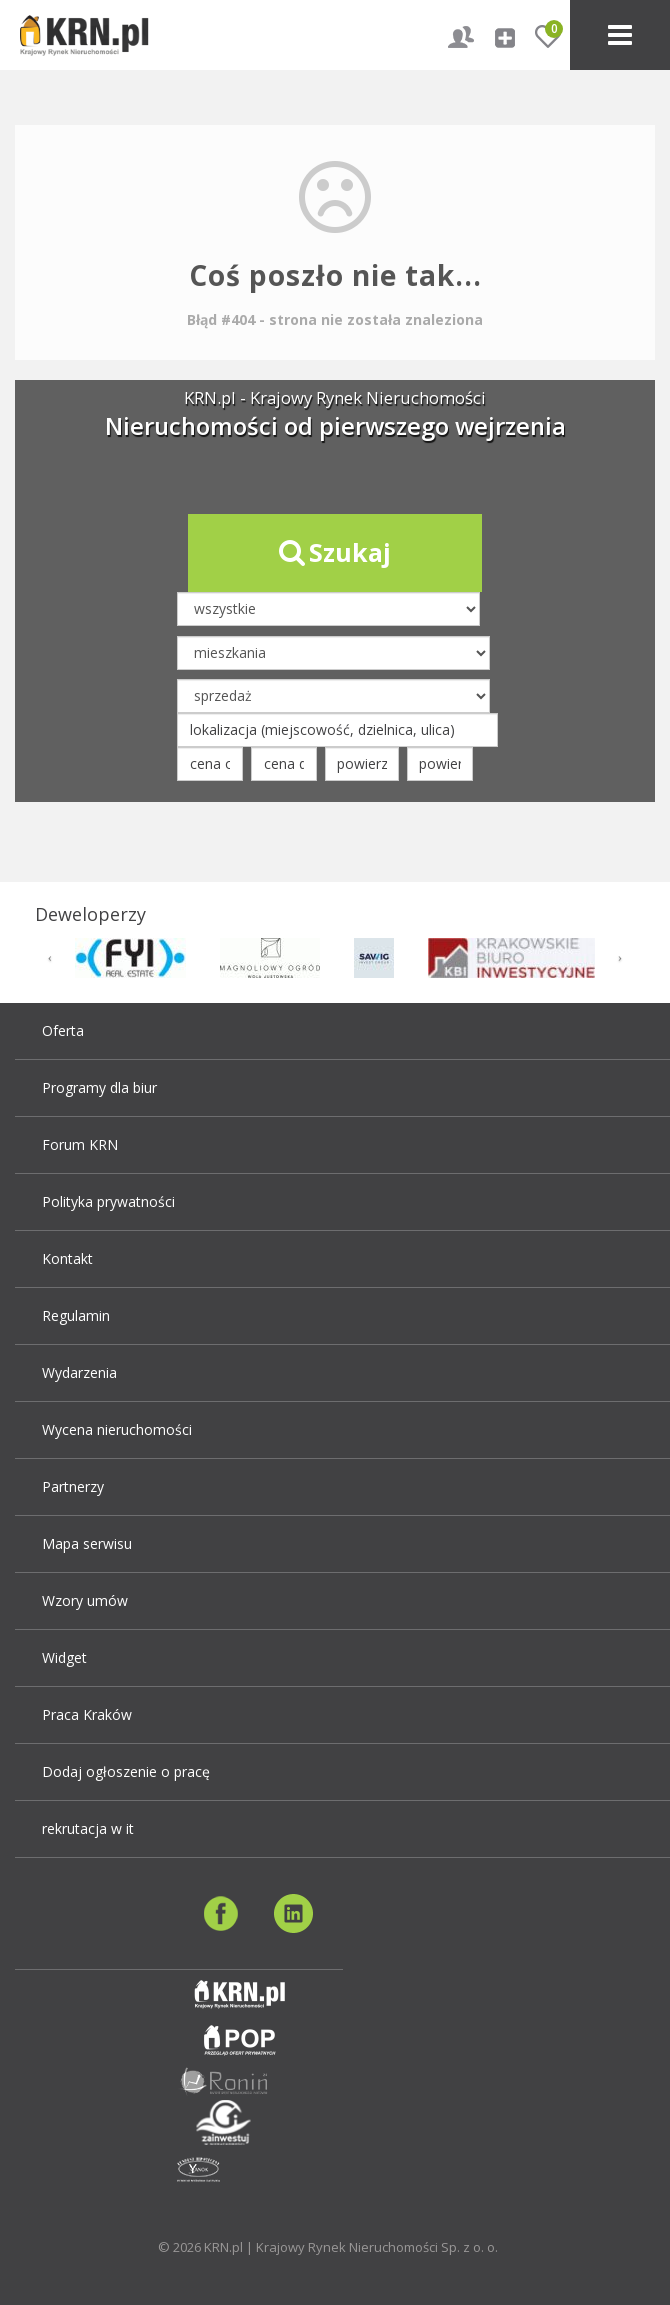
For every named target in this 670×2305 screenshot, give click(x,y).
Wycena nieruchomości (117, 1429)
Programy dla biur (99, 1087)
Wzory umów (85, 1600)
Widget (64, 1657)
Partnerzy (73, 1486)
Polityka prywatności (108, 1201)
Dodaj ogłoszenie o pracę (126, 1771)
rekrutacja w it (88, 1828)
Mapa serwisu (87, 1543)
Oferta (63, 1030)
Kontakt (67, 1258)
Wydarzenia (79, 1372)
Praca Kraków (87, 1714)
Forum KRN (80, 1144)
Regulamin (76, 1315)
